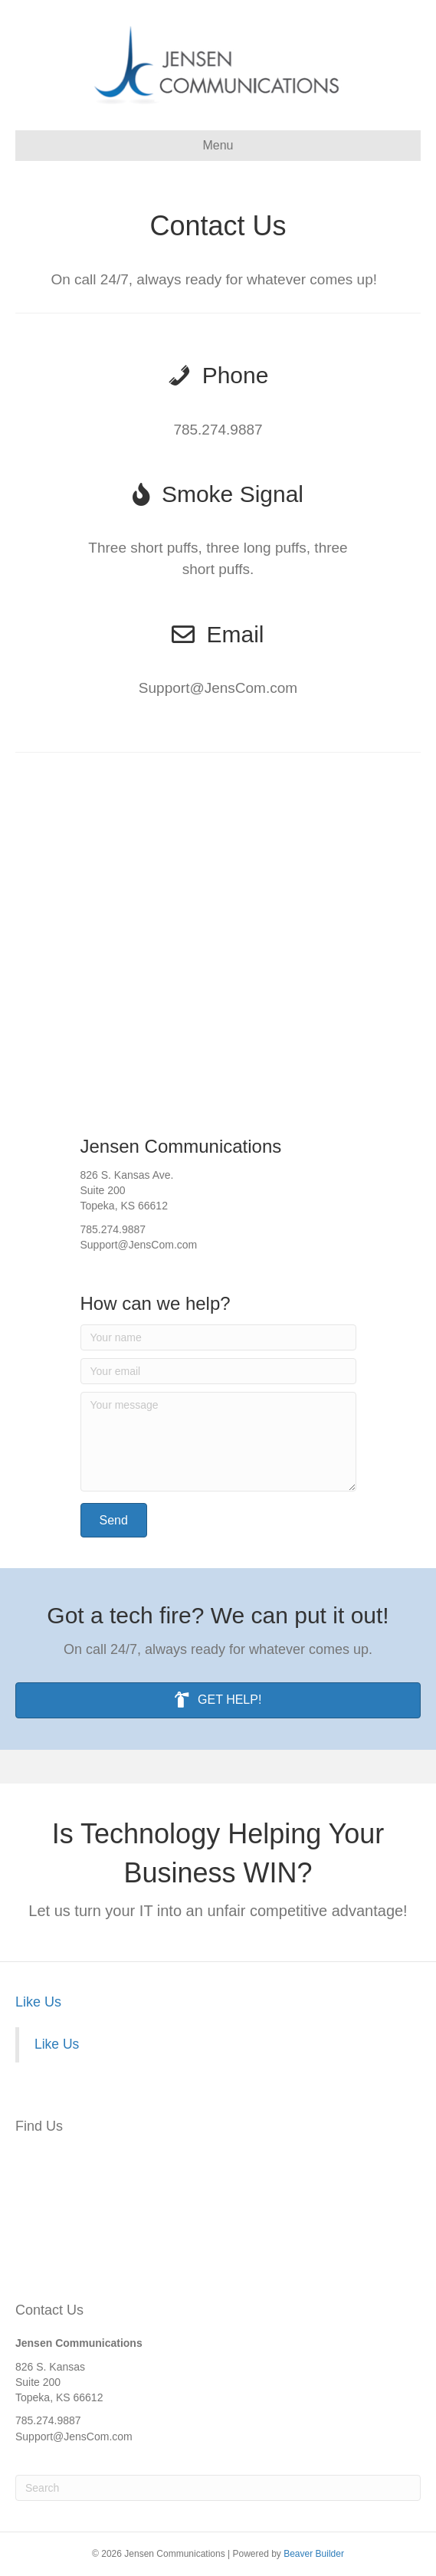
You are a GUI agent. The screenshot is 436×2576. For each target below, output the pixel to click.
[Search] (218, 2488)
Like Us (38, 2002)
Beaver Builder (314, 2553)
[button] (113, 1520)
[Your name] (218, 1337)
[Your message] (218, 1441)
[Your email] (218, 1371)
